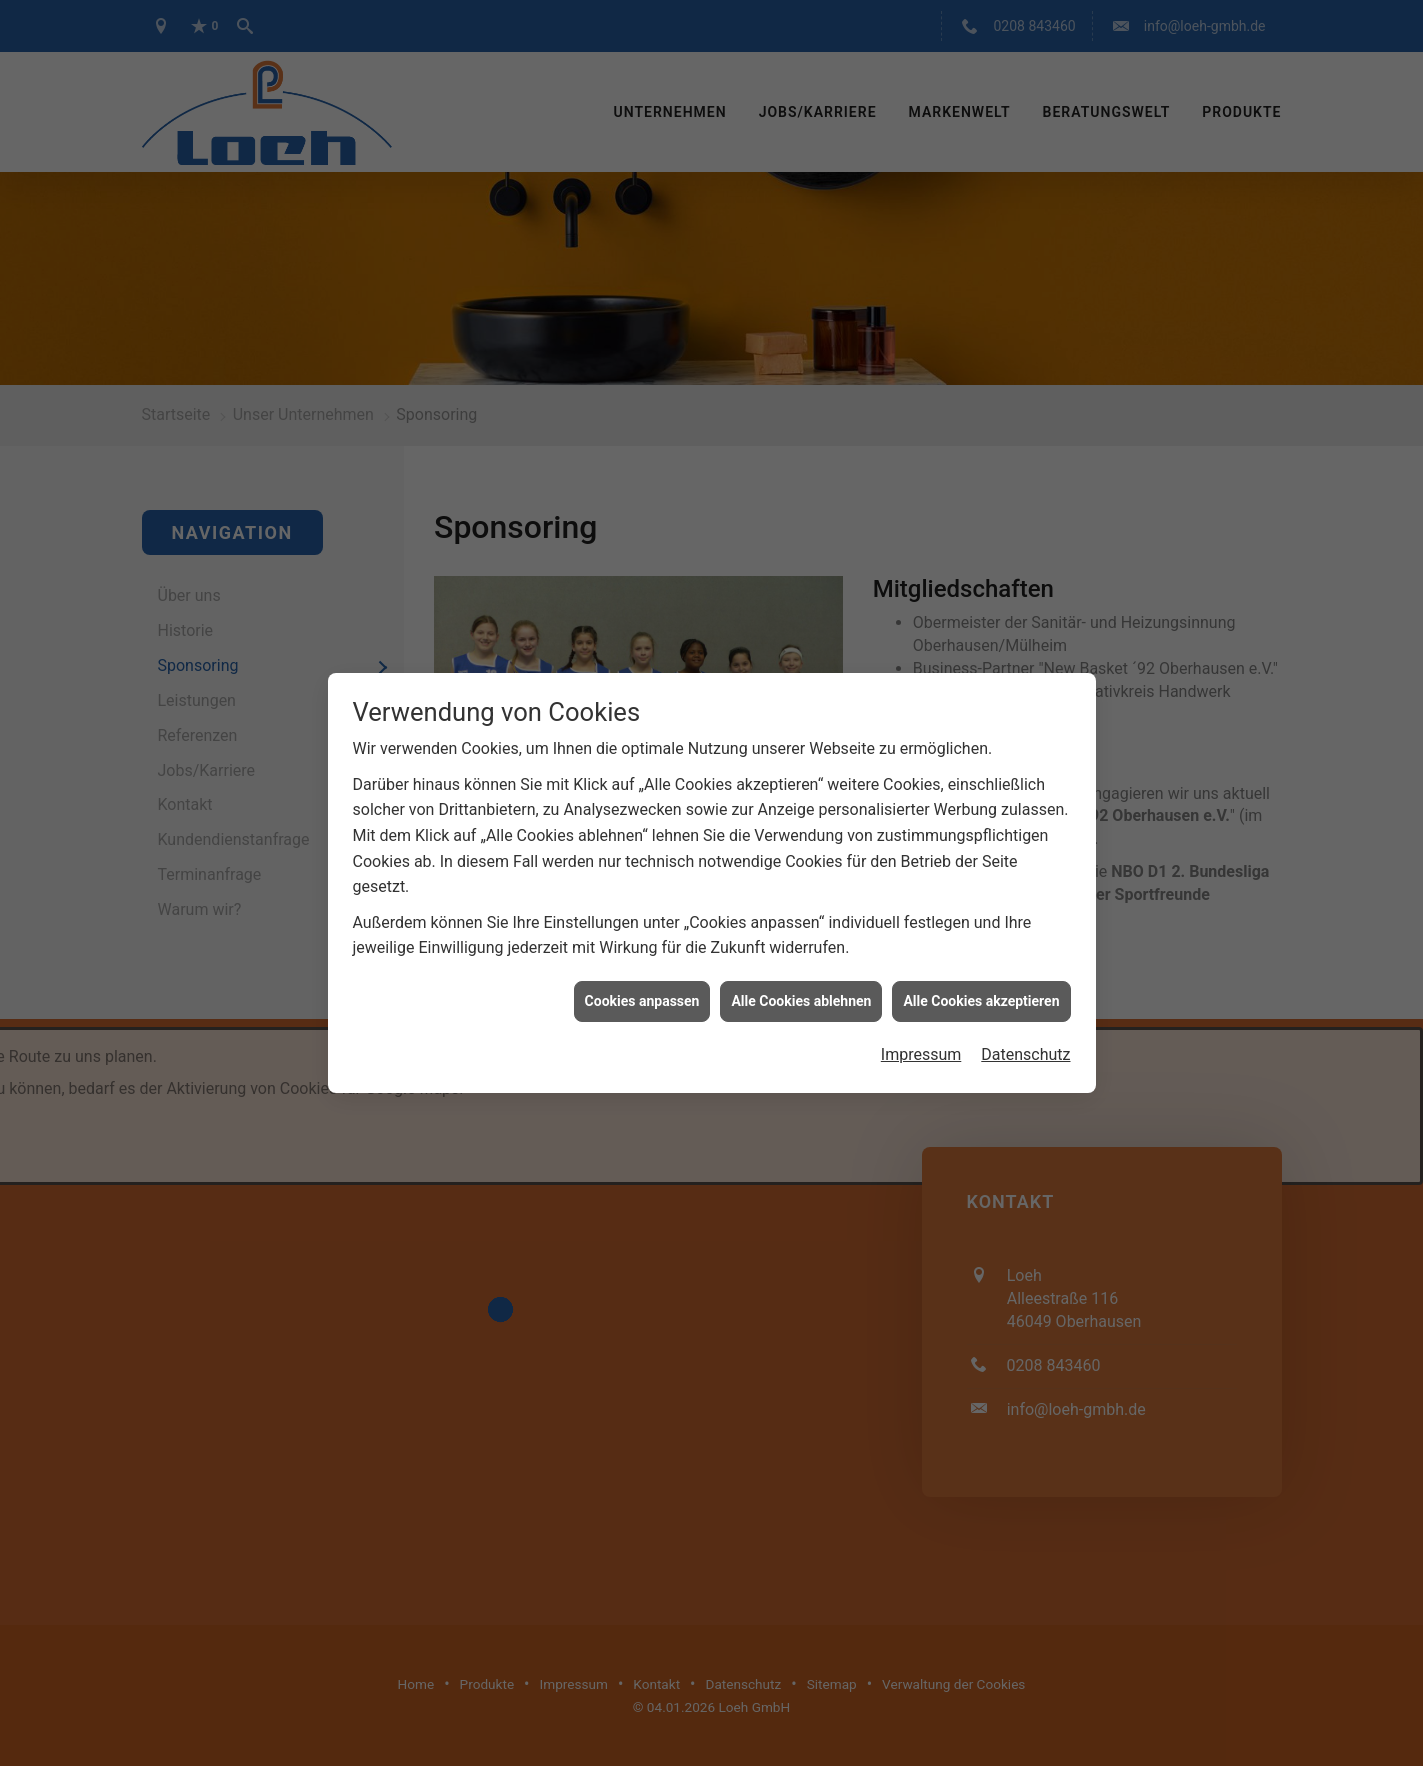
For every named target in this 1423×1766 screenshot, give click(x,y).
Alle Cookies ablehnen (801, 980)
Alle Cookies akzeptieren (981, 980)
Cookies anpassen (642, 980)
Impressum (921, 1034)
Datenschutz (1025, 1034)
